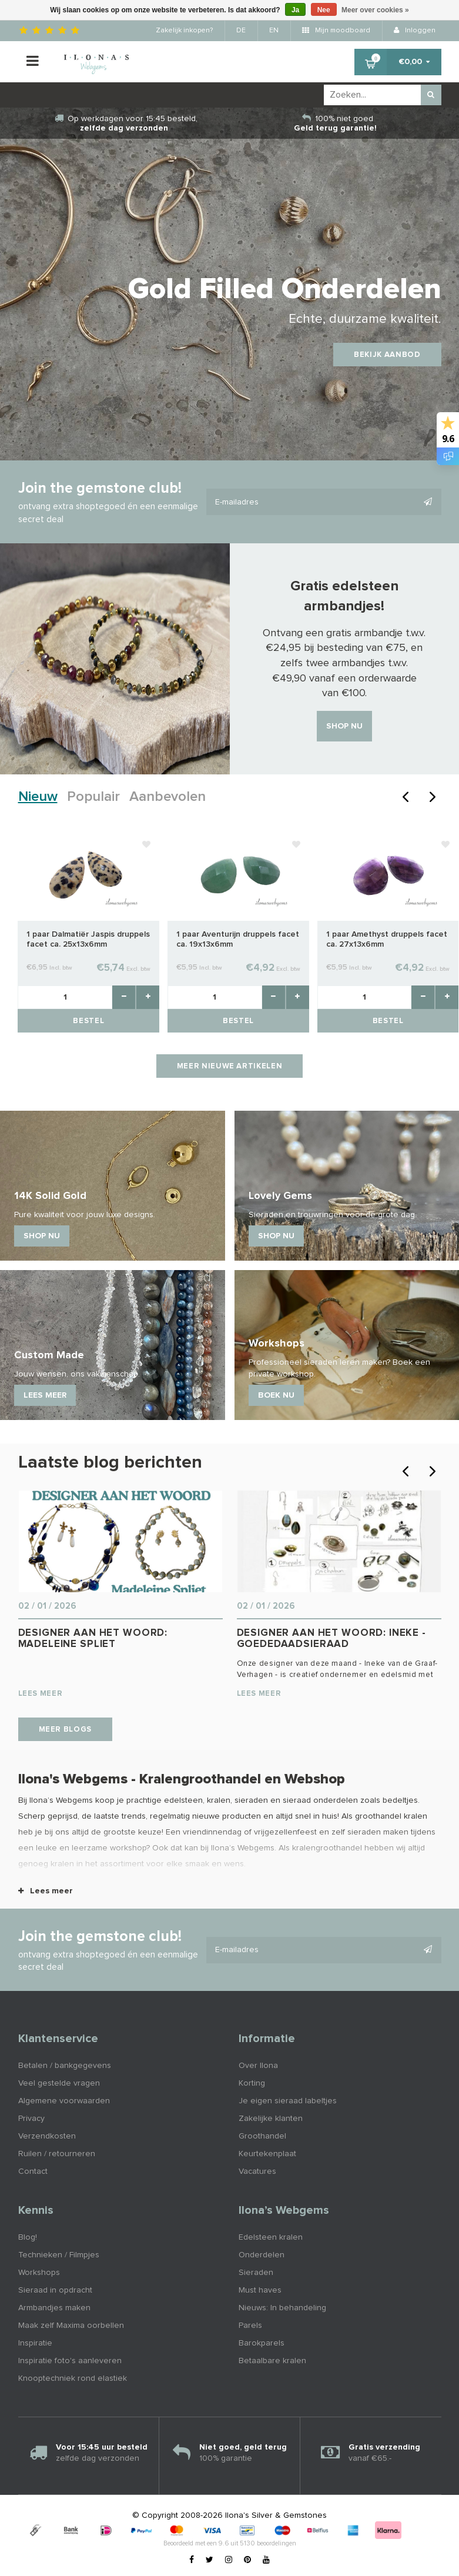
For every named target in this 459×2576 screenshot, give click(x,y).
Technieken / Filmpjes (58, 2255)
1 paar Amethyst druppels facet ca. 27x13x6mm (386, 939)
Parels (250, 2325)
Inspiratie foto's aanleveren (70, 2361)
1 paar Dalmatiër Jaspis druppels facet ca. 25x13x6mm (88, 939)
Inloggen (414, 30)
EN (274, 30)
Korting (252, 2083)
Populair (93, 797)
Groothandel (262, 2136)
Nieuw (38, 797)
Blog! (27, 2237)
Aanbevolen (167, 797)
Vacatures (257, 2171)
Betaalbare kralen (272, 2361)
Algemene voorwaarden (64, 2101)
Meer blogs (65, 1729)
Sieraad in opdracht (55, 2290)
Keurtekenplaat (267, 2154)
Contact (33, 2171)
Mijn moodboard (336, 30)
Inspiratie (35, 2343)
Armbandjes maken (54, 2308)
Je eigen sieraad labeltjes (288, 2101)
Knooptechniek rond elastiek (72, 2378)
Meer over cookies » (375, 10)
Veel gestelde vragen (59, 2083)
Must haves (260, 2290)
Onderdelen (261, 2255)
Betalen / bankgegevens (64, 2066)
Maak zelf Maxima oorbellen (71, 2325)
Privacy (31, 2118)
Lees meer (45, 1891)
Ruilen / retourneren (56, 2154)
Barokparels (261, 2343)
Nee (323, 10)
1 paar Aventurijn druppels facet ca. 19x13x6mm (237, 939)
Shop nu (344, 726)
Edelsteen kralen (271, 2237)
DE (241, 30)
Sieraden (256, 2272)
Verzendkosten (47, 2136)
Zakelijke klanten (271, 2118)
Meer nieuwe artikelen (230, 1066)
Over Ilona (258, 2066)
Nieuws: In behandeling (282, 2308)
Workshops (39, 2272)
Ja (295, 10)
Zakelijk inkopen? (184, 30)
